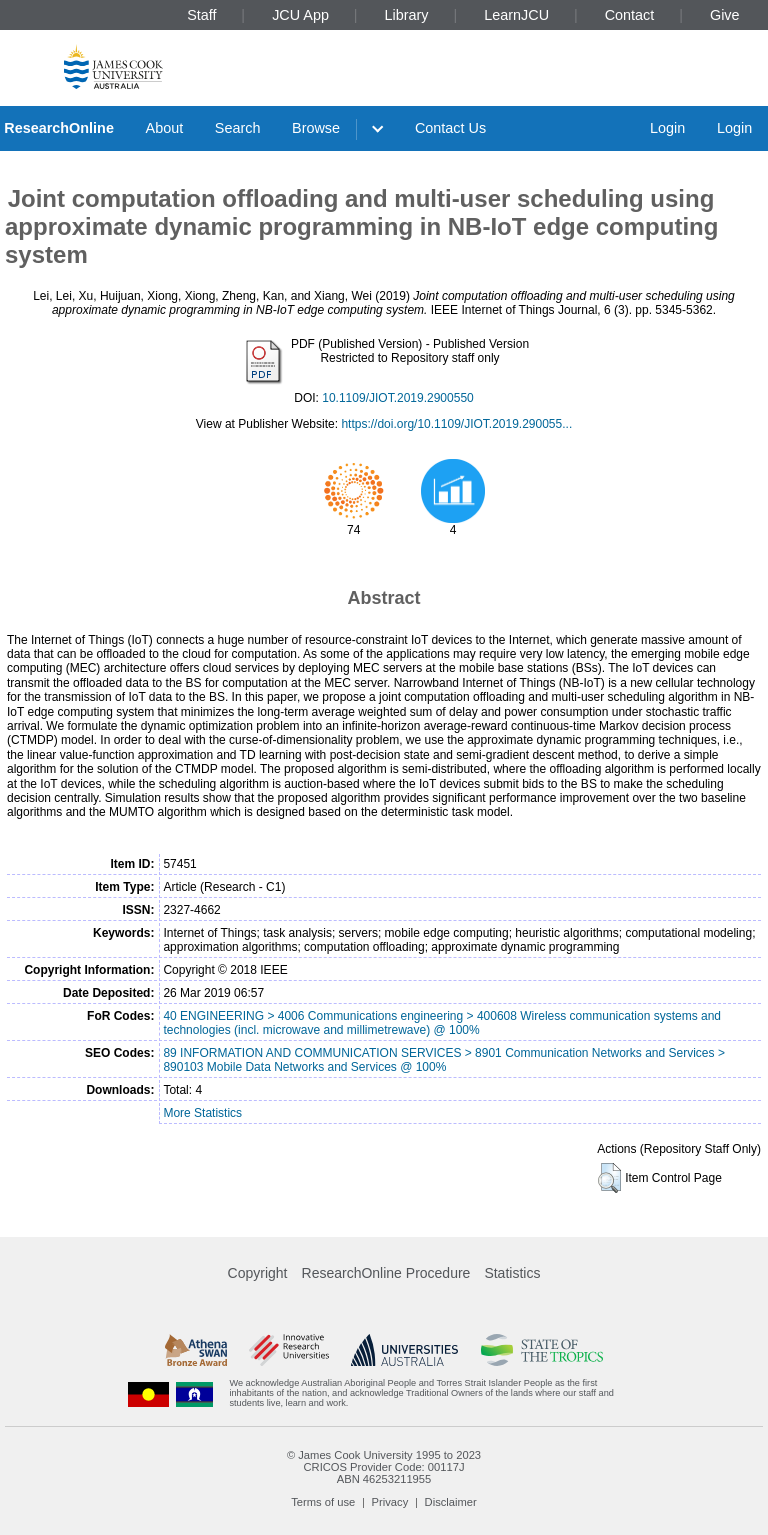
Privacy (390, 1502)
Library (407, 15)
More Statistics (202, 1113)
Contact (630, 15)
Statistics (512, 1273)
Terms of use (323, 1502)
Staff (201, 15)
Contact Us (450, 128)
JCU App (300, 15)
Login (667, 128)
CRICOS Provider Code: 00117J (383, 1467)
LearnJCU (516, 15)
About (165, 128)
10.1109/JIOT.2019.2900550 (397, 398)
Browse (316, 128)
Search (238, 128)
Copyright (258, 1273)
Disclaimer (451, 1502)
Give (725, 15)
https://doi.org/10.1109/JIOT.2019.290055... (456, 424)
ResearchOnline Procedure (386, 1273)
